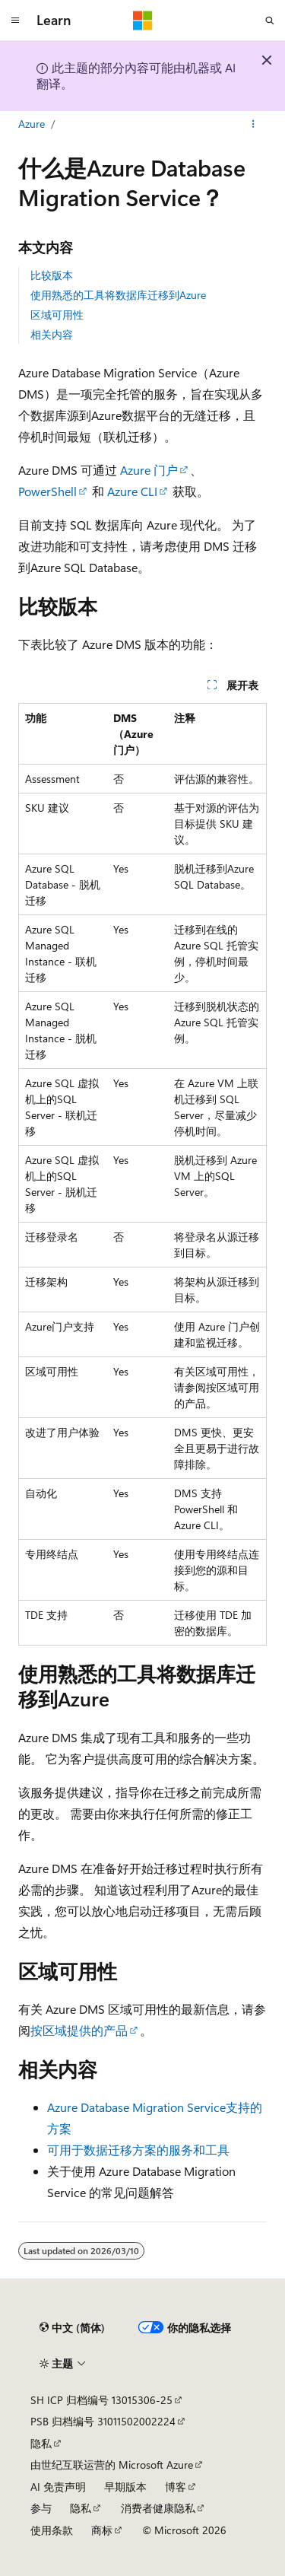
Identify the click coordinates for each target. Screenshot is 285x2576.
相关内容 (51, 334)
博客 (175, 2486)
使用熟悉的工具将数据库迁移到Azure (118, 295)
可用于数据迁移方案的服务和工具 (138, 2150)
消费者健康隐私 (158, 2508)
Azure (31, 123)
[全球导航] (15, 20)
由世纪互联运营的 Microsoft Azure (111, 2464)
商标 (101, 2530)
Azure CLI (132, 491)
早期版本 (125, 2486)
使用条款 (51, 2530)
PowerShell (47, 491)
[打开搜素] (270, 20)
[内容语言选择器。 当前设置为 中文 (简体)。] (72, 2328)
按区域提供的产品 (79, 2030)
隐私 (41, 2443)
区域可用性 (57, 314)
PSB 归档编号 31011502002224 (103, 2421)
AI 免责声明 (58, 2486)
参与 (41, 2508)
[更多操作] (253, 124)
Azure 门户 (149, 470)
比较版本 (51, 275)
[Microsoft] (143, 20)
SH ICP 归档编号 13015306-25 (101, 2400)
